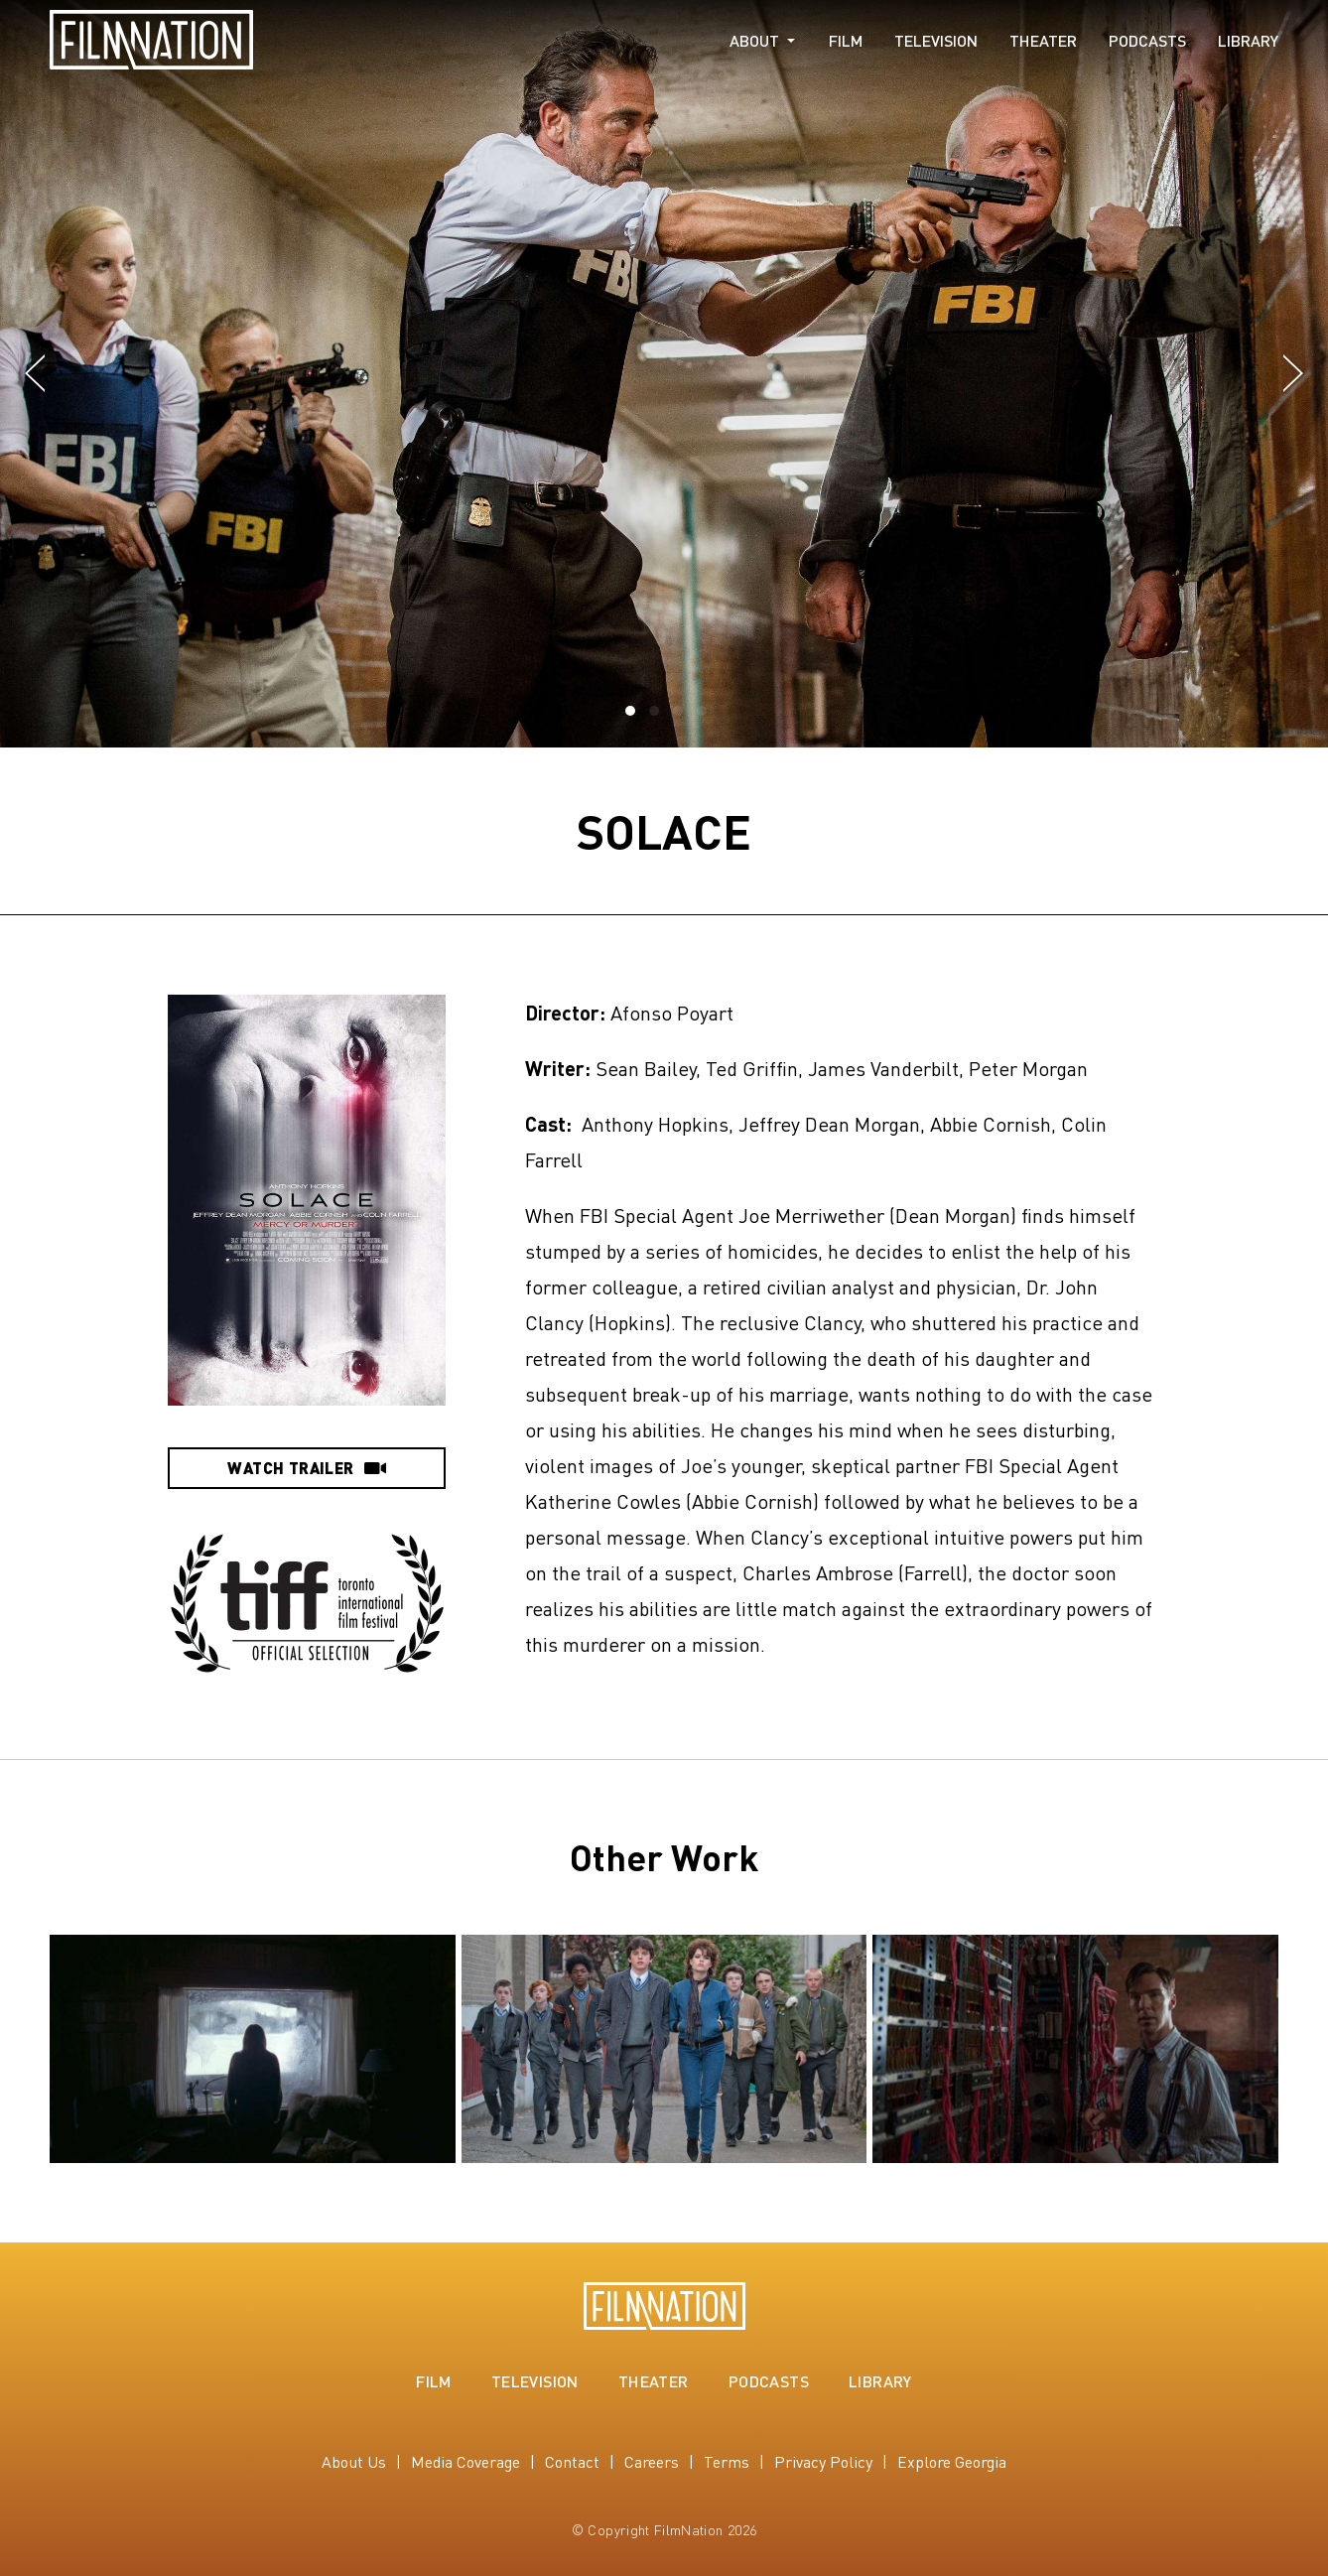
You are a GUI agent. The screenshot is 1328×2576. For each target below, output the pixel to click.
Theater (1043, 41)
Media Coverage (465, 2461)
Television (936, 41)
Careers (651, 2461)
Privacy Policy (823, 2461)
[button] (35, 374)
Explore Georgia (951, 2461)
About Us (354, 2461)
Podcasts (1147, 41)
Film (846, 41)
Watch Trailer (306, 1467)
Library (1248, 41)
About (754, 41)
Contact (572, 2461)
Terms (726, 2461)
